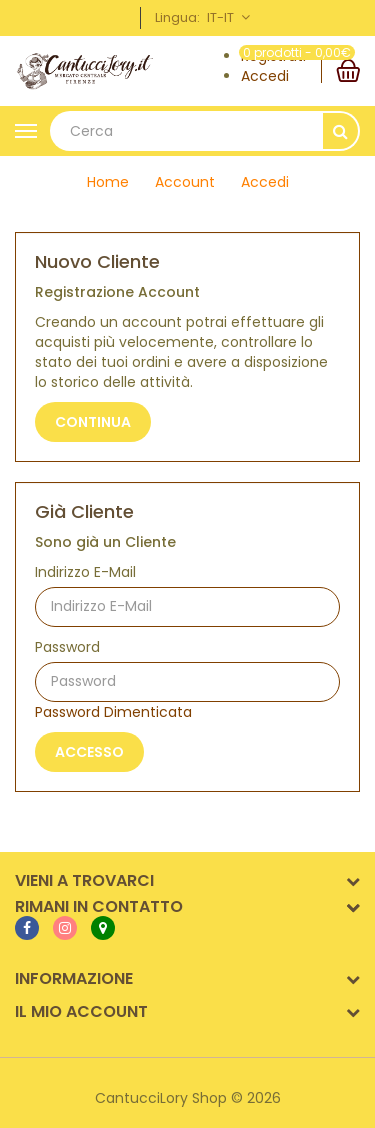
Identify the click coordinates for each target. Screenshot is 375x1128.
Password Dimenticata (113, 712)
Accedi (265, 76)
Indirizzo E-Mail (85, 572)
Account (185, 182)
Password (67, 647)
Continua (93, 422)
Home (108, 182)
